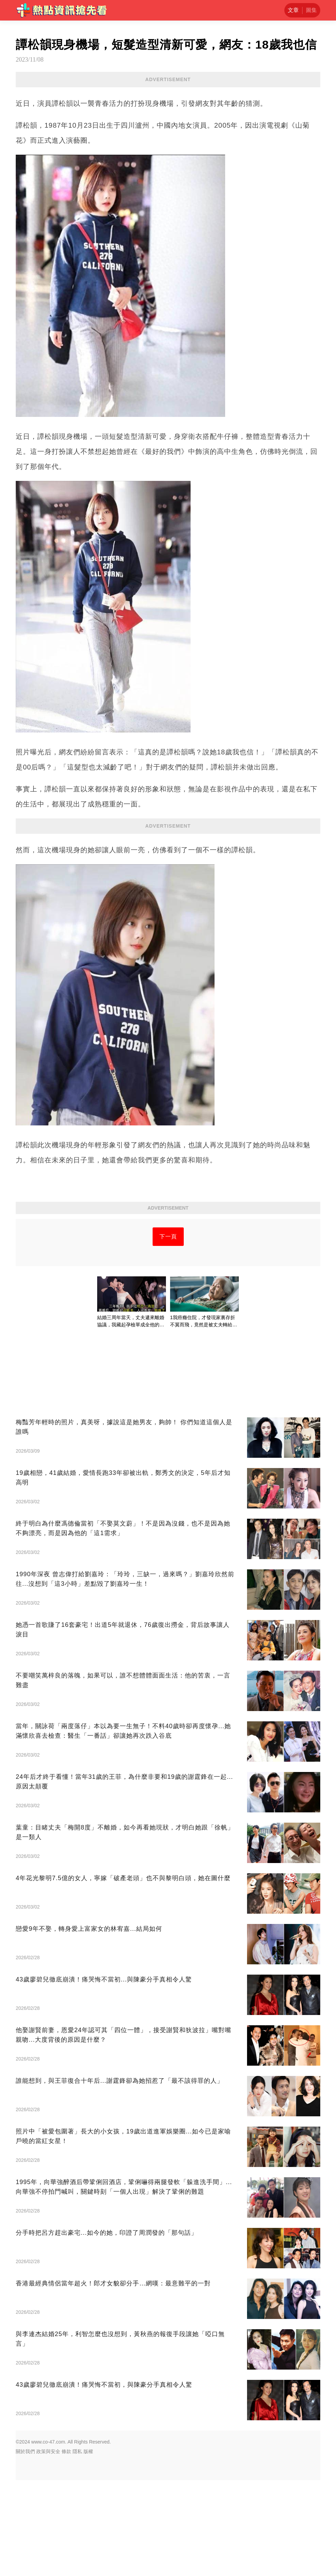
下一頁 (168, 1332)
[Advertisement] (168, 1267)
